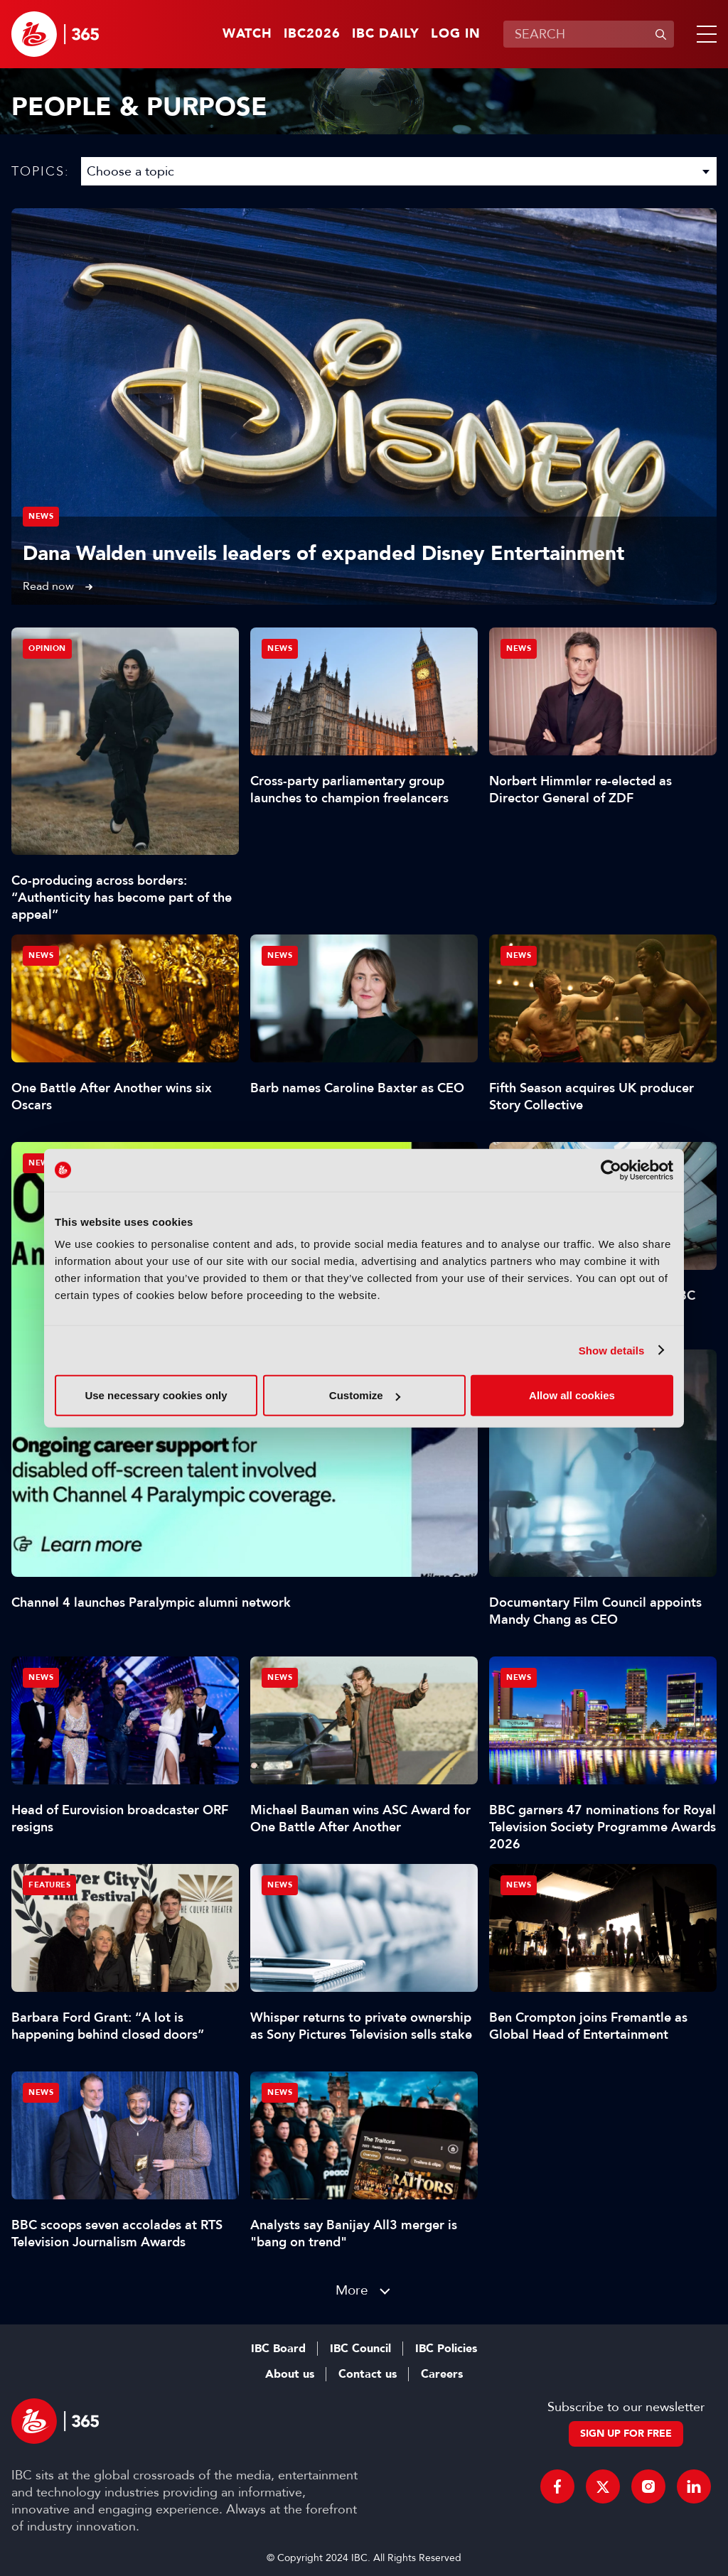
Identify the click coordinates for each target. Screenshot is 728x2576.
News (40, 516)
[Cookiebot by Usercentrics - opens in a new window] (611, 1169)
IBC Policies (446, 2348)
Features (49, 1885)
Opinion (47, 648)
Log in (456, 34)
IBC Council (360, 2348)
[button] (704, 34)
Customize (364, 1395)
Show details (612, 1350)
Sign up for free (626, 2433)
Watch (247, 34)
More (352, 2290)
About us (289, 2374)
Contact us (367, 2374)
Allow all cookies (572, 1395)
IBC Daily (385, 34)
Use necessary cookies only (156, 1395)
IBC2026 (312, 34)
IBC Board (278, 2348)
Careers (442, 2374)
